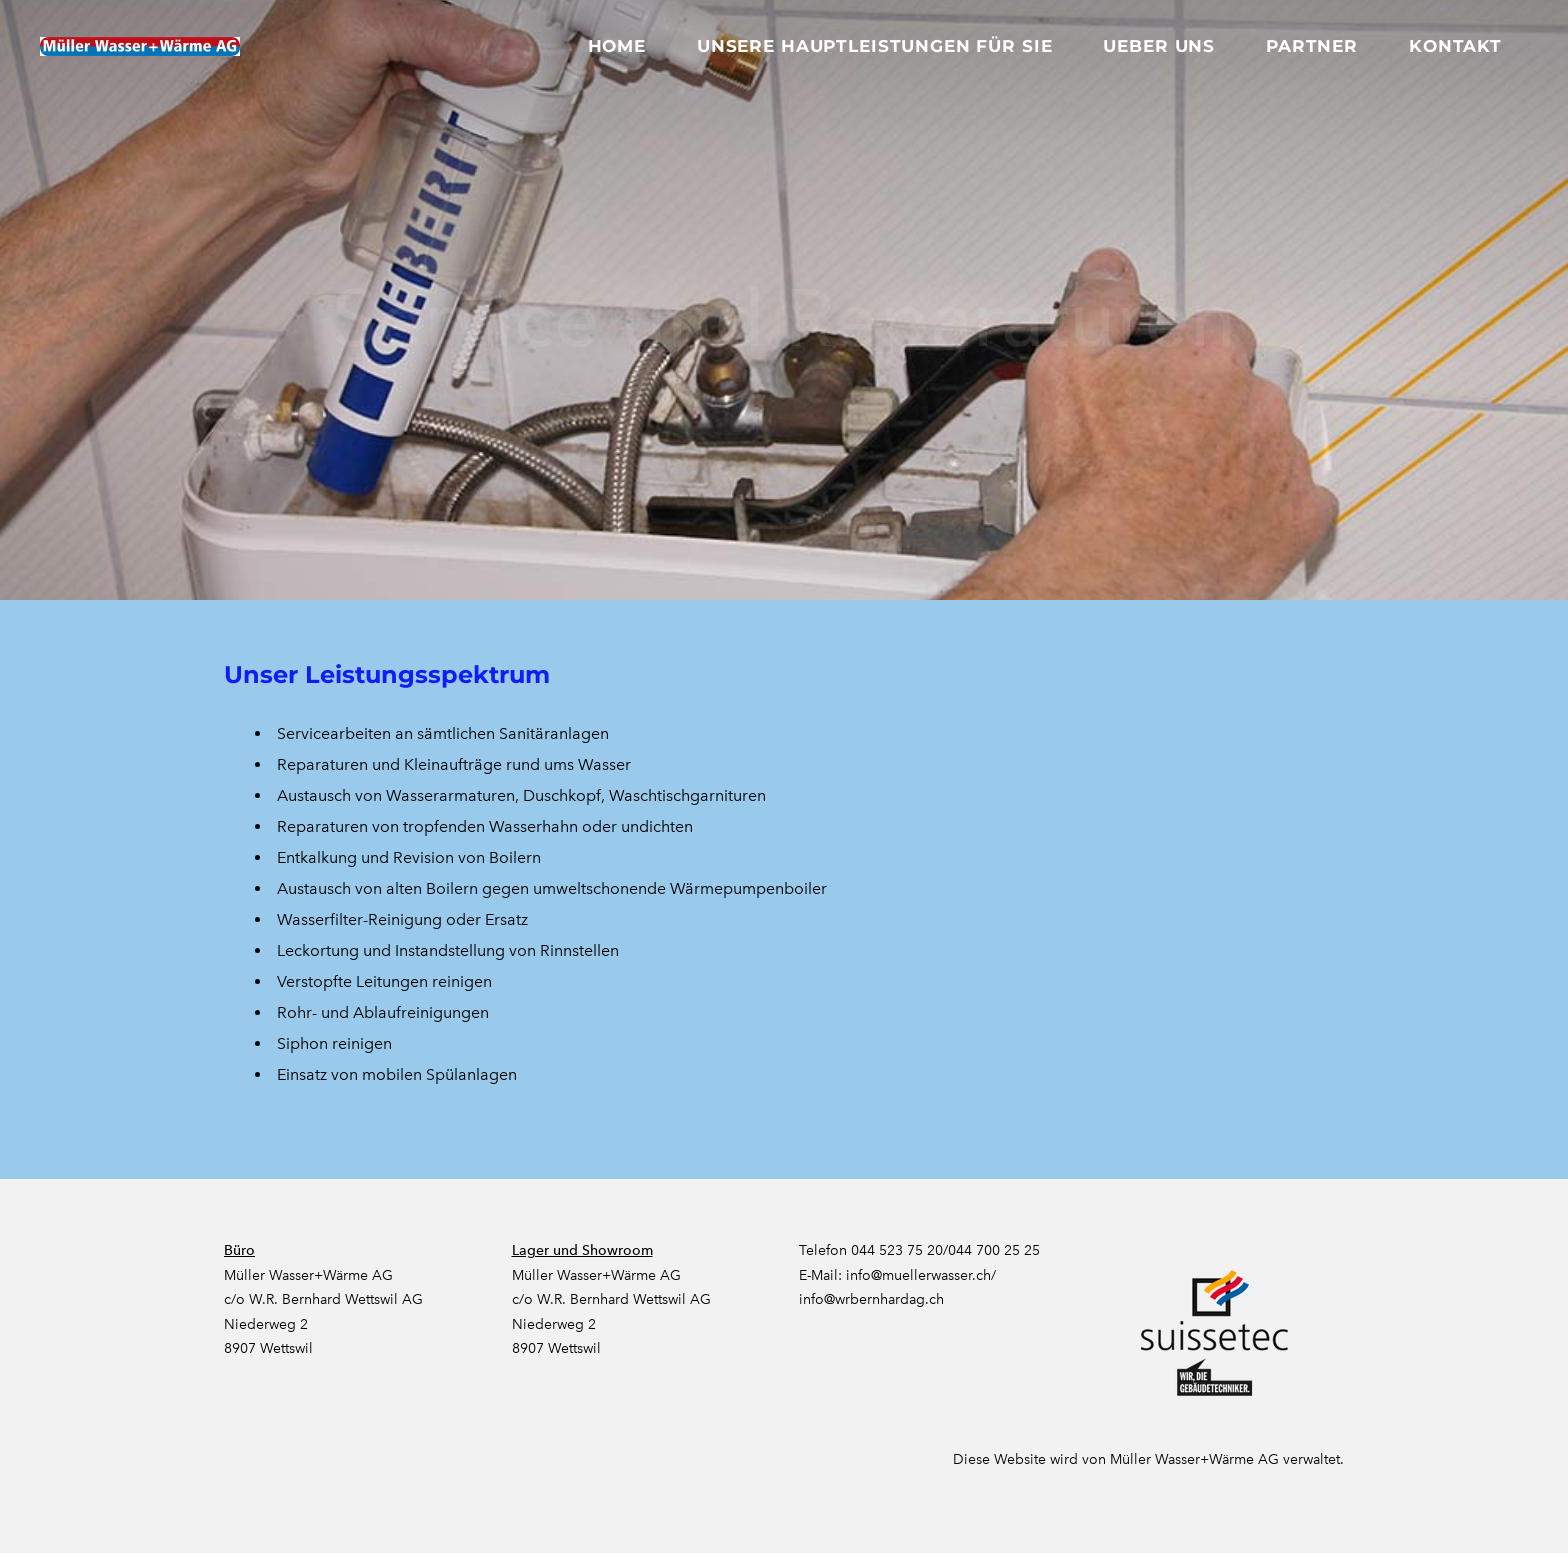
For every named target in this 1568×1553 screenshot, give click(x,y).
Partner (1312, 46)
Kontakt (1455, 46)
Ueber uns (1159, 46)
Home (617, 46)
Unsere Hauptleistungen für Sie (875, 46)
